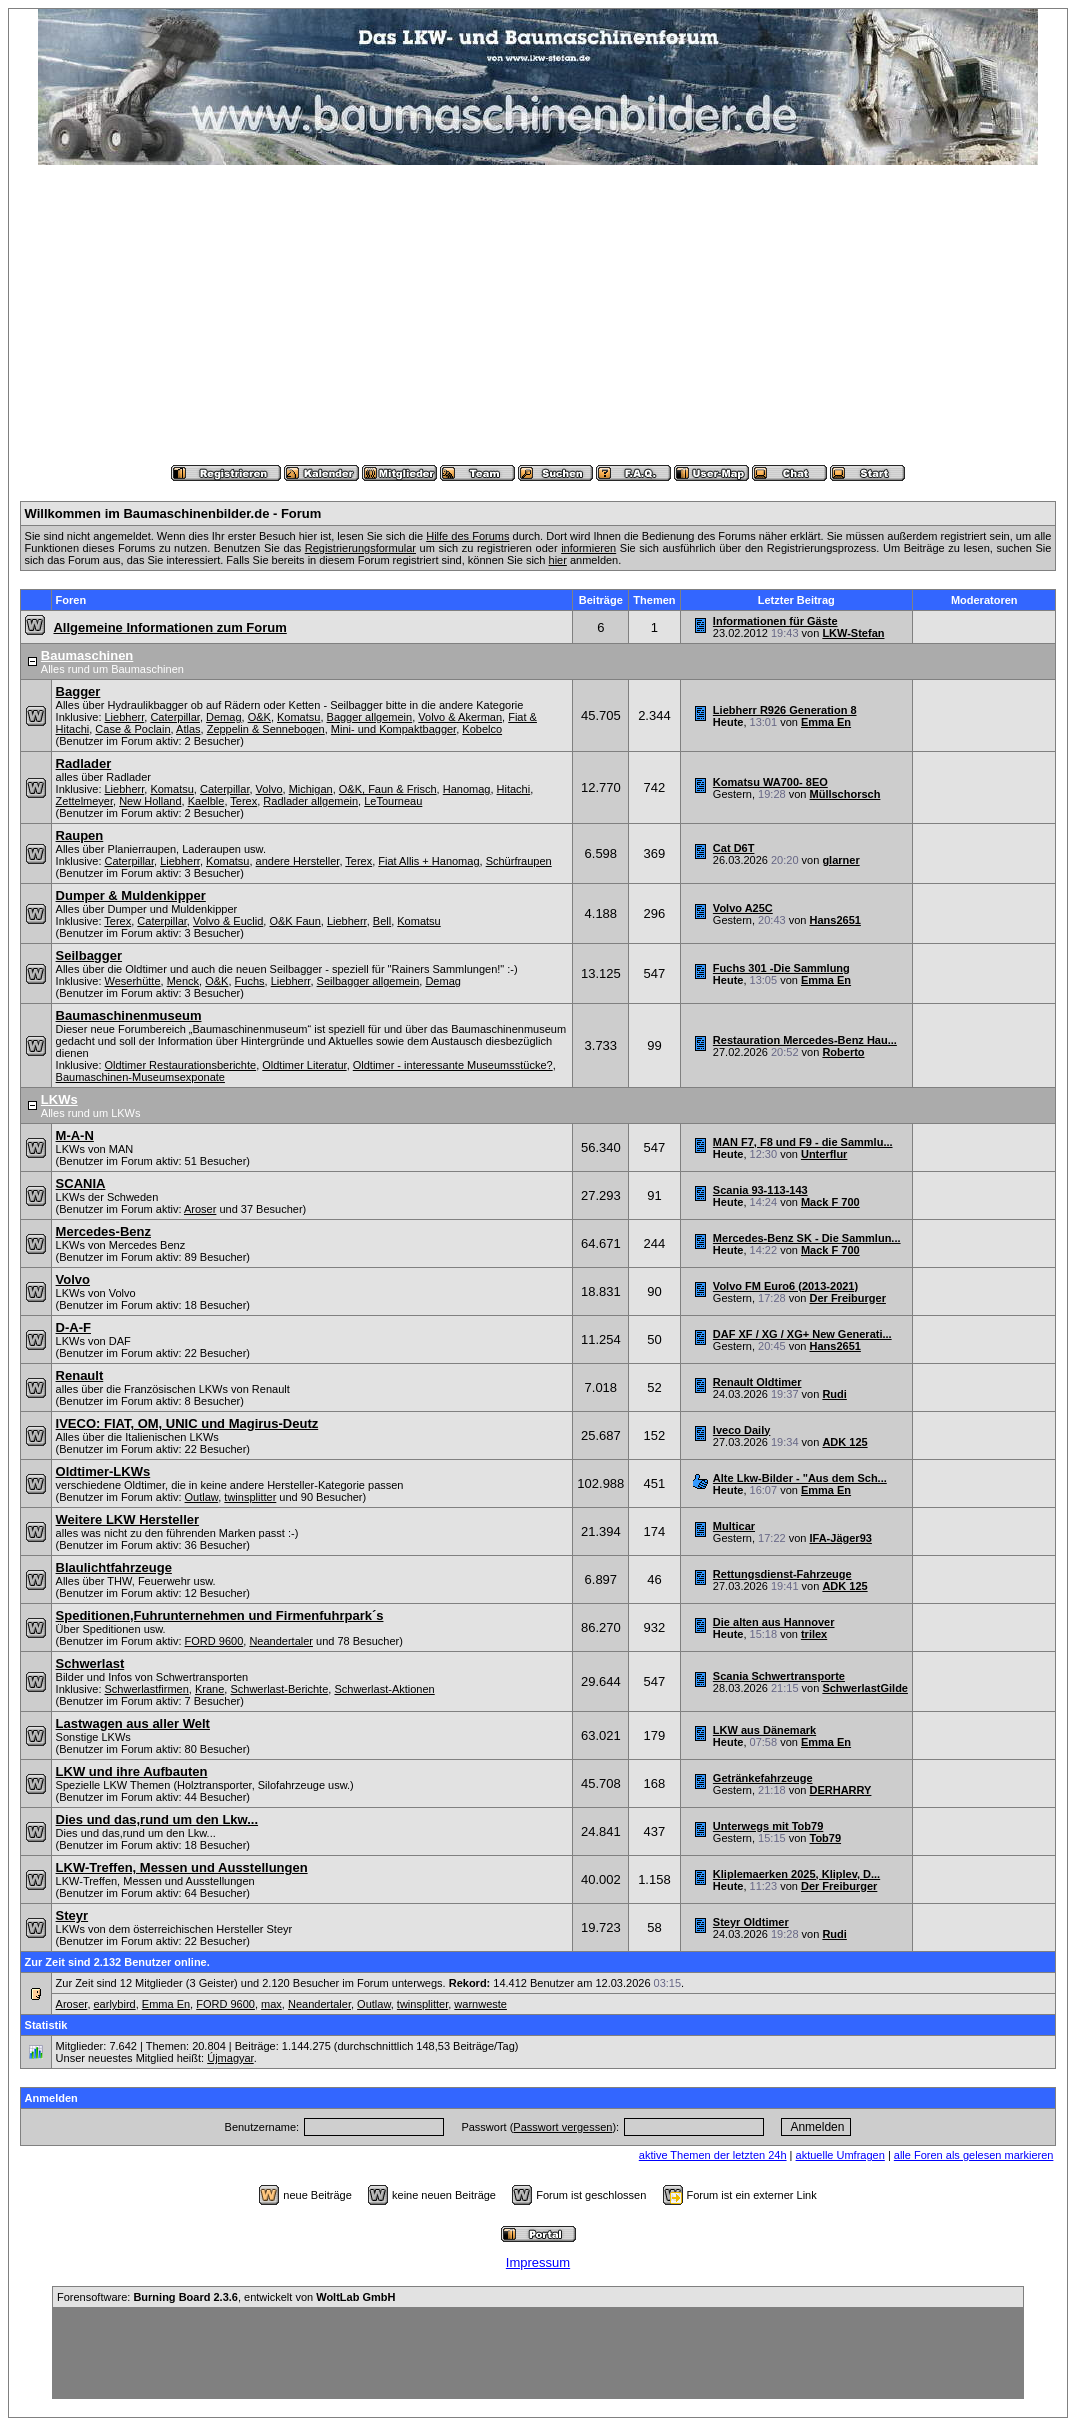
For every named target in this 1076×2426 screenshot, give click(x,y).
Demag (223, 717)
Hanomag (467, 789)
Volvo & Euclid (228, 921)
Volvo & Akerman (460, 717)
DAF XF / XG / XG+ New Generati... (802, 1334)
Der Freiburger (848, 1298)
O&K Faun (294, 921)
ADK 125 (844, 1442)
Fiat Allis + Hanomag (428, 861)
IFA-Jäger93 (841, 1538)
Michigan (311, 789)
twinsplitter (250, 1497)
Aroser (200, 1209)
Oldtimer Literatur (304, 1065)
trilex (814, 1634)
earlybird (115, 2004)
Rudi (834, 1394)
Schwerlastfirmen (147, 1689)
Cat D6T (734, 848)
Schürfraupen (519, 861)
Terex (243, 801)
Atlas (188, 729)
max (271, 2004)
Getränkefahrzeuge (763, 1778)
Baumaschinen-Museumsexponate (140, 1077)
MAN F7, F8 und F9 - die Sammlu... (803, 1142)
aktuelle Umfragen (840, 2155)
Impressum (538, 2262)
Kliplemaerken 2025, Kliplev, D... (796, 1874)
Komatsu (298, 717)
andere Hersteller (298, 861)
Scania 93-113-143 (760, 1190)
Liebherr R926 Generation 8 (785, 710)
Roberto (843, 1052)
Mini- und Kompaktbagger (393, 729)
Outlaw (202, 1497)
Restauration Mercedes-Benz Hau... (805, 1040)
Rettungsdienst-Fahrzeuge (782, 1574)
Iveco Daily (741, 1430)
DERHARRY (841, 1790)
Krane (209, 1689)
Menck (183, 981)
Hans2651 (835, 920)
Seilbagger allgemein (368, 981)
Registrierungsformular (360, 548)
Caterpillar (175, 717)
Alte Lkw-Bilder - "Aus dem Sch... (800, 1478)
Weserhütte (133, 981)
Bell (382, 921)
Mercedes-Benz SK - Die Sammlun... (807, 1238)
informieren (588, 548)
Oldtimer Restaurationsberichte (181, 1065)
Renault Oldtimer (757, 1382)
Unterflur (824, 1154)
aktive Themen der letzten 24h (713, 2155)
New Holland (150, 801)
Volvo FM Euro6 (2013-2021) (785, 1286)
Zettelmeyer (84, 801)
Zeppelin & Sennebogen (266, 729)
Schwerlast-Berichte (279, 1689)
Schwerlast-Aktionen (384, 1689)
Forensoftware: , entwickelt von (226, 2297)
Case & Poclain (132, 729)
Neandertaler (281, 1641)
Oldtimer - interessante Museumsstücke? (453, 1065)
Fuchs (250, 981)
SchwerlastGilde (865, 1688)
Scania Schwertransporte (779, 1676)
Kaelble (206, 801)
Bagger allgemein (370, 717)
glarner (840, 860)
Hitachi (514, 789)
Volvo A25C (743, 908)
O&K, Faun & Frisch (388, 789)
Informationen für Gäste (775, 621)
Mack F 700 (830, 1202)
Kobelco (482, 729)
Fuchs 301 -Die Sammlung (781, 968)
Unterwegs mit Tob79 (768, 1826)
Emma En (826, 722)
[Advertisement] (538, 315)
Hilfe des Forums (467, 536)
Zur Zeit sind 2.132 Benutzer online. (117, 1962)
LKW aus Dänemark (764, 1730)
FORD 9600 (214, 1641)
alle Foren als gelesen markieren (974, 2155)
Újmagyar (230, 2058)
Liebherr (125, 717)
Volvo (269, 789)
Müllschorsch (845, 794)
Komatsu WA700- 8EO (770, 782)
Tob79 (826, 1838)
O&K (259, 717)
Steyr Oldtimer (751, 1922)
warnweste (480, 2004)
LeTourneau (393, 801)
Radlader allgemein (310, 801)
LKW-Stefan (853, 633)
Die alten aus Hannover (774, 1622)
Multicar (734, 1526)
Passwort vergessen (562, 2127)
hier (558, 560)
